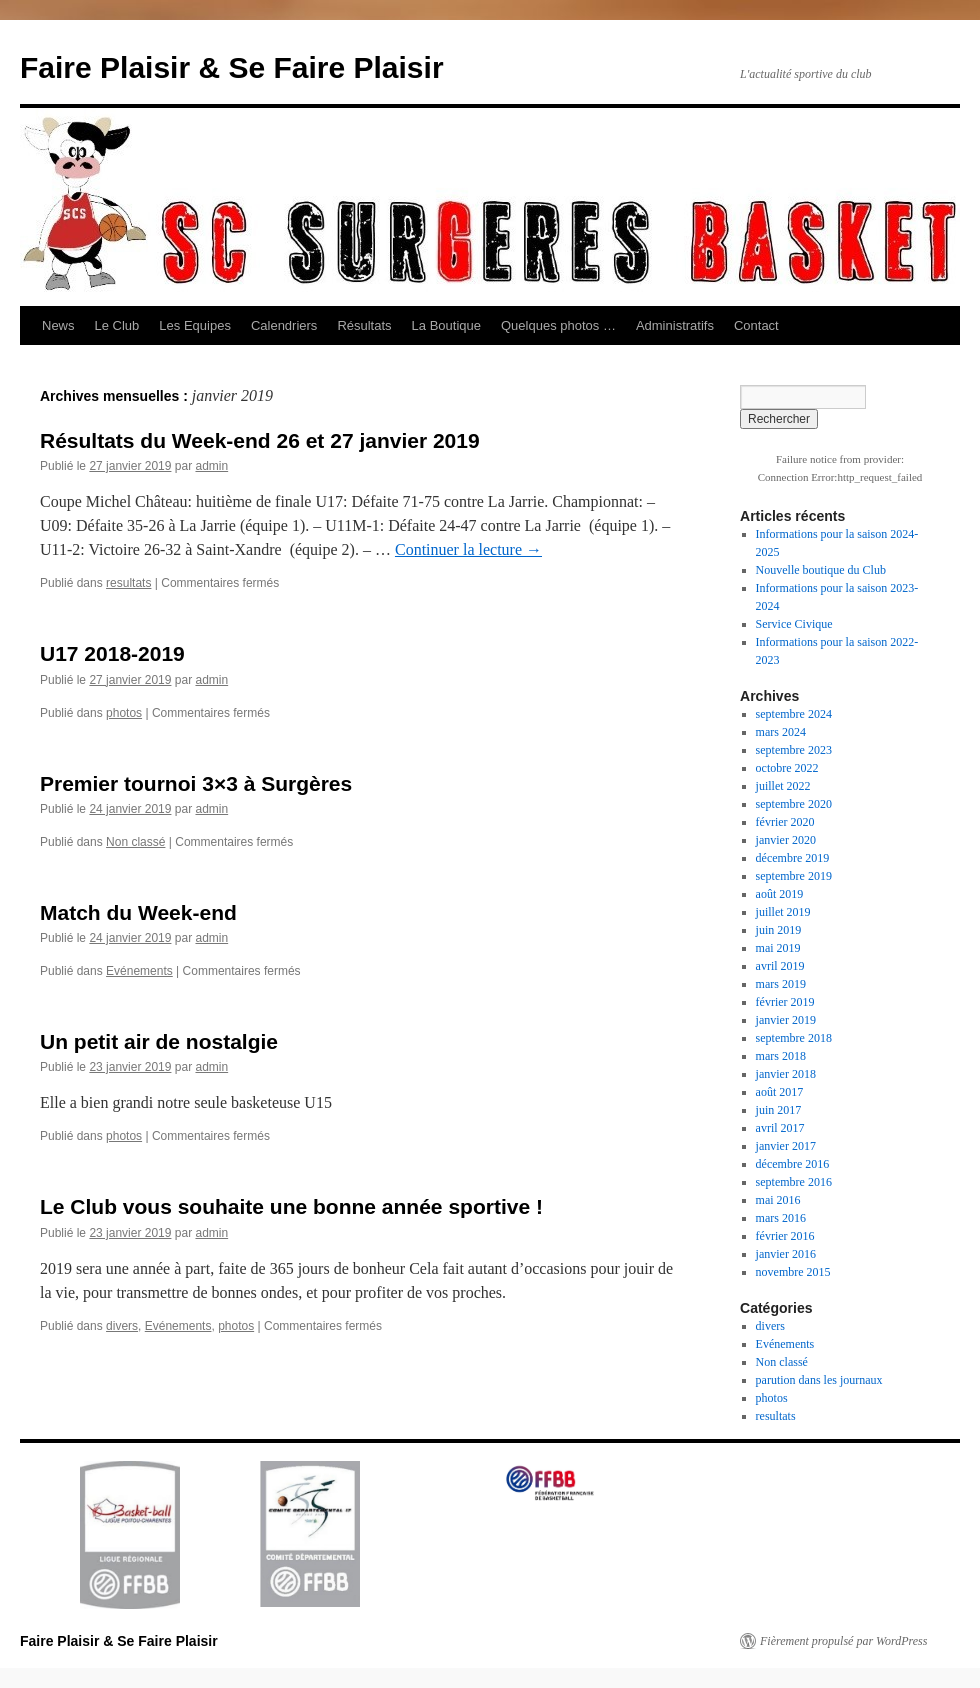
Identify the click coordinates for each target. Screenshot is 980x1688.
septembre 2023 (794, 750)
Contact (756, 325)
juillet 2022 (783, 786)
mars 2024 (781, 732)
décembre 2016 (793, 1164)
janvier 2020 (786, 840)
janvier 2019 (786, 1020)
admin (211, 466)
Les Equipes (195, 325)
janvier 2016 (786, 1254)
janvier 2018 (786, 1074)
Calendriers (284, 325)
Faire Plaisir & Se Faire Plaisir (232, 67)
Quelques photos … (558, 325)
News (58, 325)
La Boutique (446, 325)
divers (122, 1326)
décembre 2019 (793, 858)
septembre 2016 (794, 1182)
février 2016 (785, 1236)
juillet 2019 (783, 912)
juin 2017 (779, 1110)
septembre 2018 (794, 1038)
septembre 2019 (794, 876)
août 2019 (780, 894)
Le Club (117, 325)
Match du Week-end (138, 912)
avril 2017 (780, 1128)
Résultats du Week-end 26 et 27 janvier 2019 (260, 440)
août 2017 (780, 1092)
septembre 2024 (794, 714)
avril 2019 (780, 966)
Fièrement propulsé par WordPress (843, 1641)
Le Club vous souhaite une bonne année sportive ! (291, 1206)
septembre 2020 (794, 804)
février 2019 (785, 1002)
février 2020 (785, 822)
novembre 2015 (793, 1272)
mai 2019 (778, 948)
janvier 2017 (786, 1146)
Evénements (139, 971)
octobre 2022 (787, 768)
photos (124, 713)
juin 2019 (779, 930)
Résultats (364, 325)
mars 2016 (781, 1218)
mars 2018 (781, 1056)
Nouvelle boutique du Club (821, 570)
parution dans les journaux (819, 1380)
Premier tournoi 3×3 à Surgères (196, 783)
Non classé (135, 842)
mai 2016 (778, 1200)
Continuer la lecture (468, 549)
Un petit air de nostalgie (159, 1041)
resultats (128, 583)
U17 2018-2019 (112, 653)
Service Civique (794, 624)
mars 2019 (781, 984)
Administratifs (675, 325)
